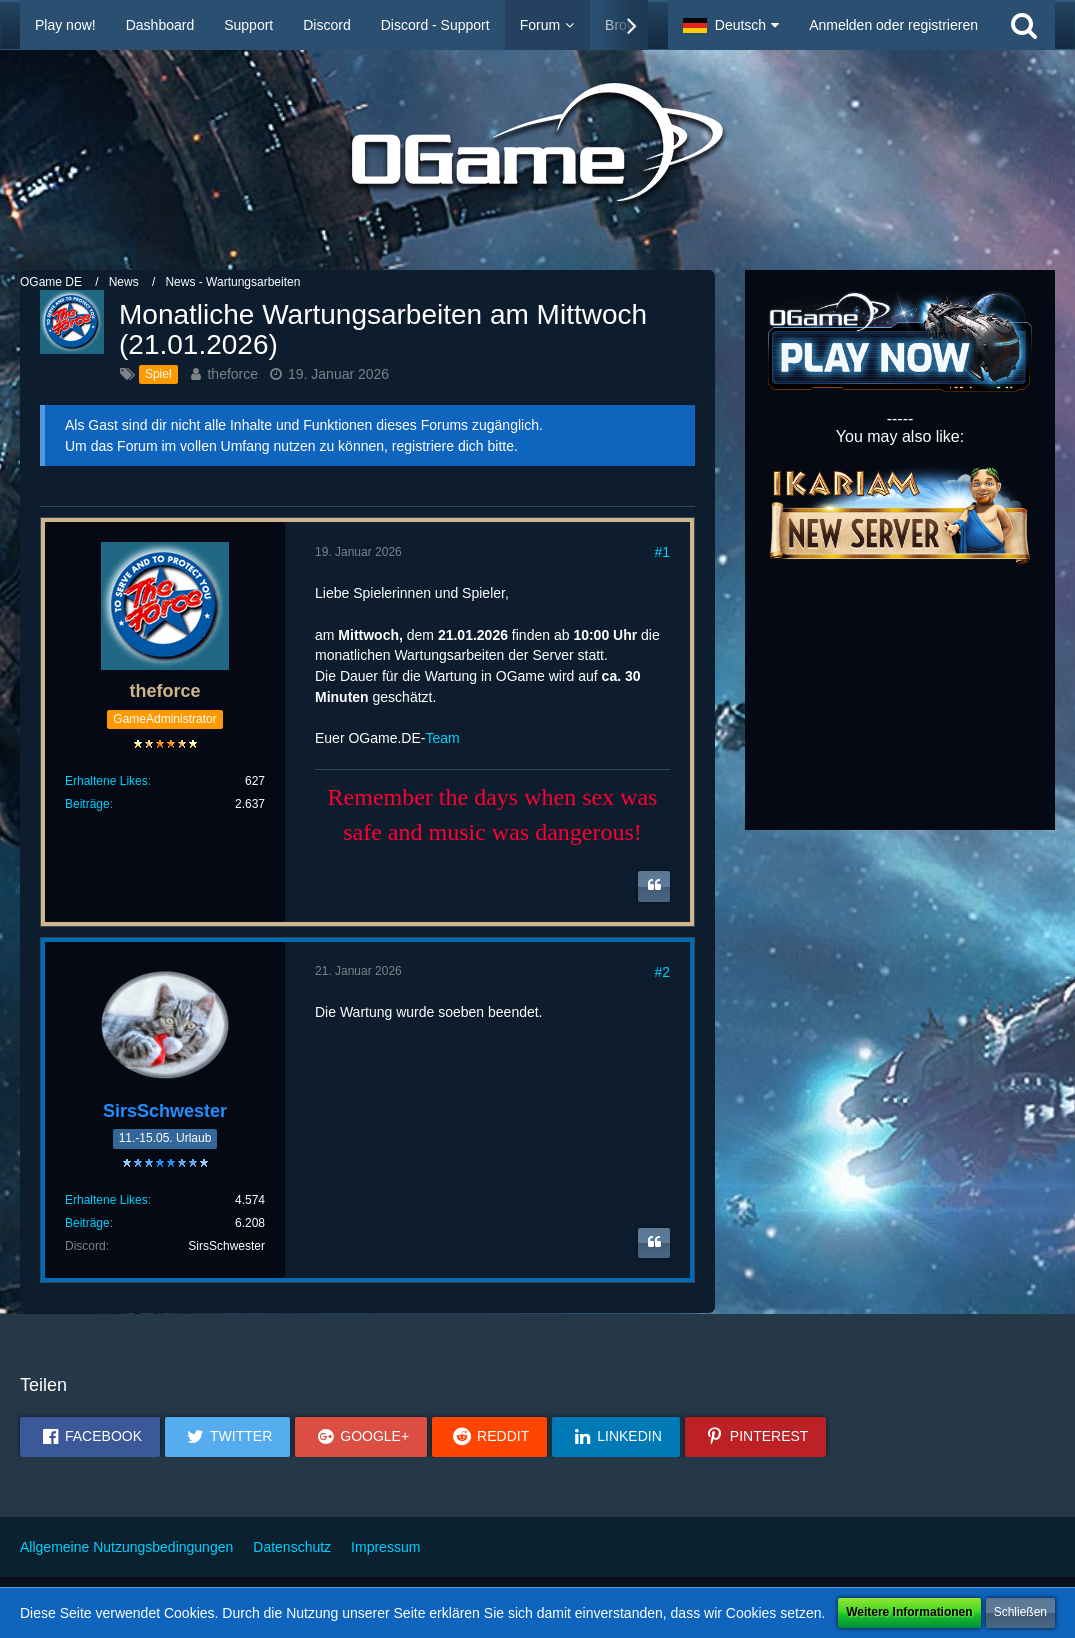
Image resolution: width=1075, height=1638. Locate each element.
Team (442, 738)
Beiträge (87, 804)
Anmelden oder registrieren (893, 25)
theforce (232, 374)
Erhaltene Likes (106, 781)
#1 (662, 552)
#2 (662, 972)
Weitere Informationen (909, 1612)
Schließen (1020, 1612)
